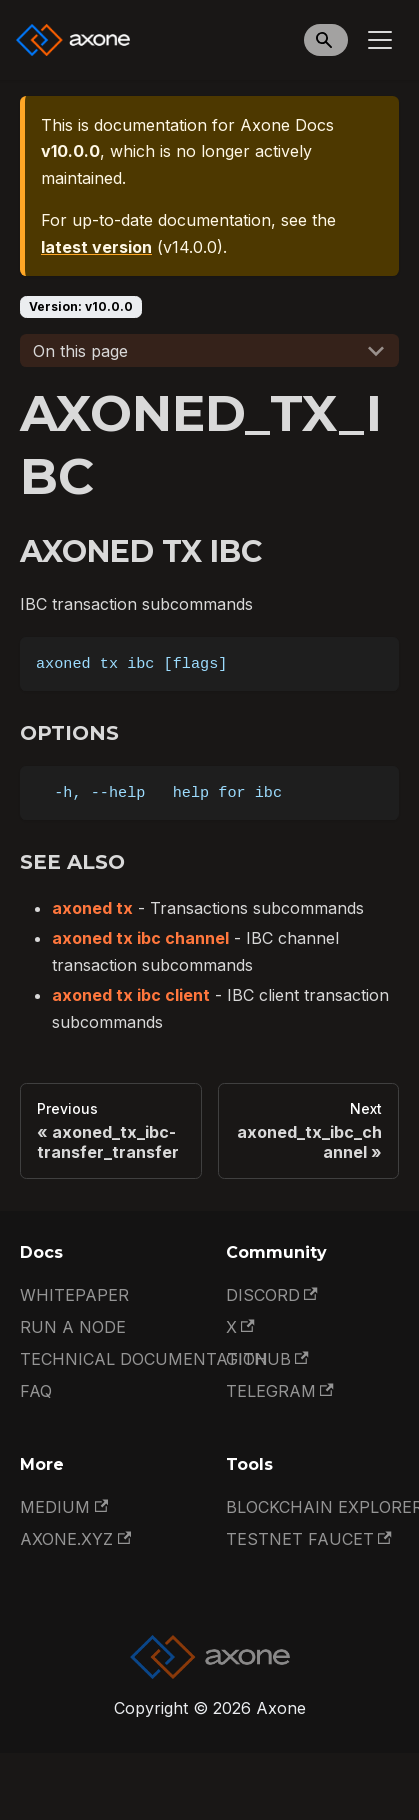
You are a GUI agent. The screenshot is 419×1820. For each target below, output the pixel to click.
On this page (80, 351)
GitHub (267, 1359)
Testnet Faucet (309, 1539)
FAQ (36, 1391)
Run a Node (73, 1327)
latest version (96, 247)
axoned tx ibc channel (140, 938)
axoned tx (92, 908)
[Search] (326, 40)
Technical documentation (144, 1359)
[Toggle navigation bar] (380, 40)
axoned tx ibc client (131, 995)
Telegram (280, 1391)
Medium (64, 1507)
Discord (272, 1295)
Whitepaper (74, 1295)
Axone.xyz (75, 1539)
